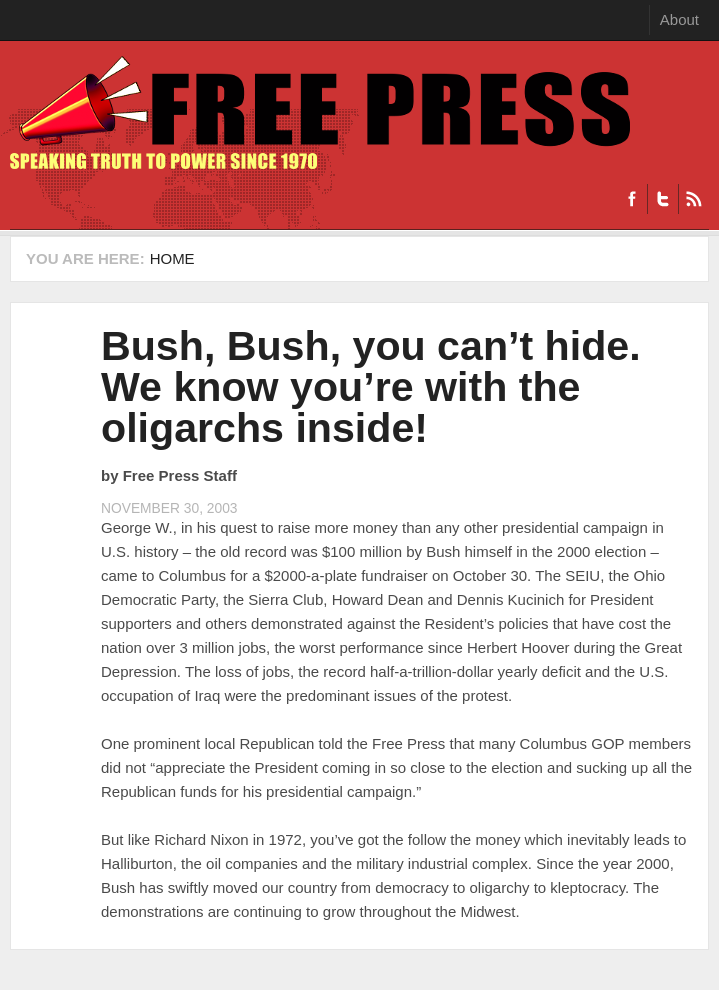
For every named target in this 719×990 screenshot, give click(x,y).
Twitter (662, 199)
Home (172, 258)
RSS (693, 199)
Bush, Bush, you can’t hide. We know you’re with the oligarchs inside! (371, 387)
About (679, 19)
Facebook (632, 199)
